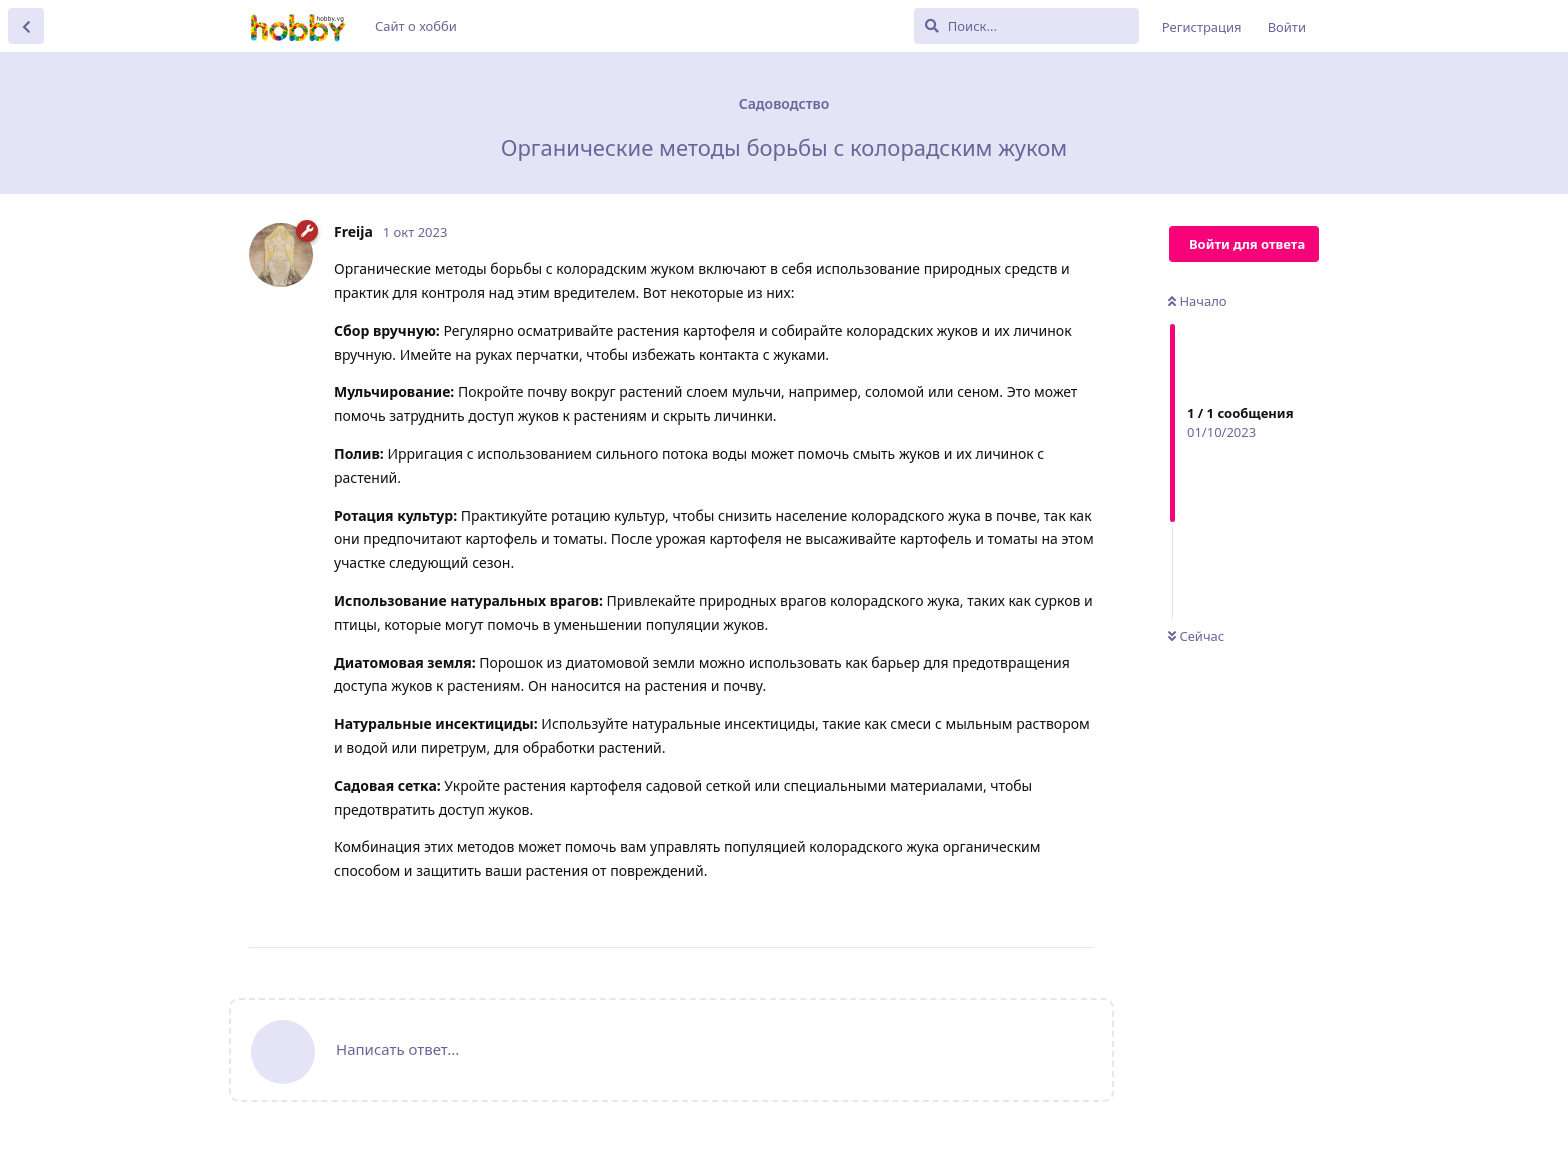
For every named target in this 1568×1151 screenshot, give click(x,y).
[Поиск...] (1026, 26)
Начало (1197, 301)
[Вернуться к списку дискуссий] (26, 26)
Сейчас (1196, 636)
